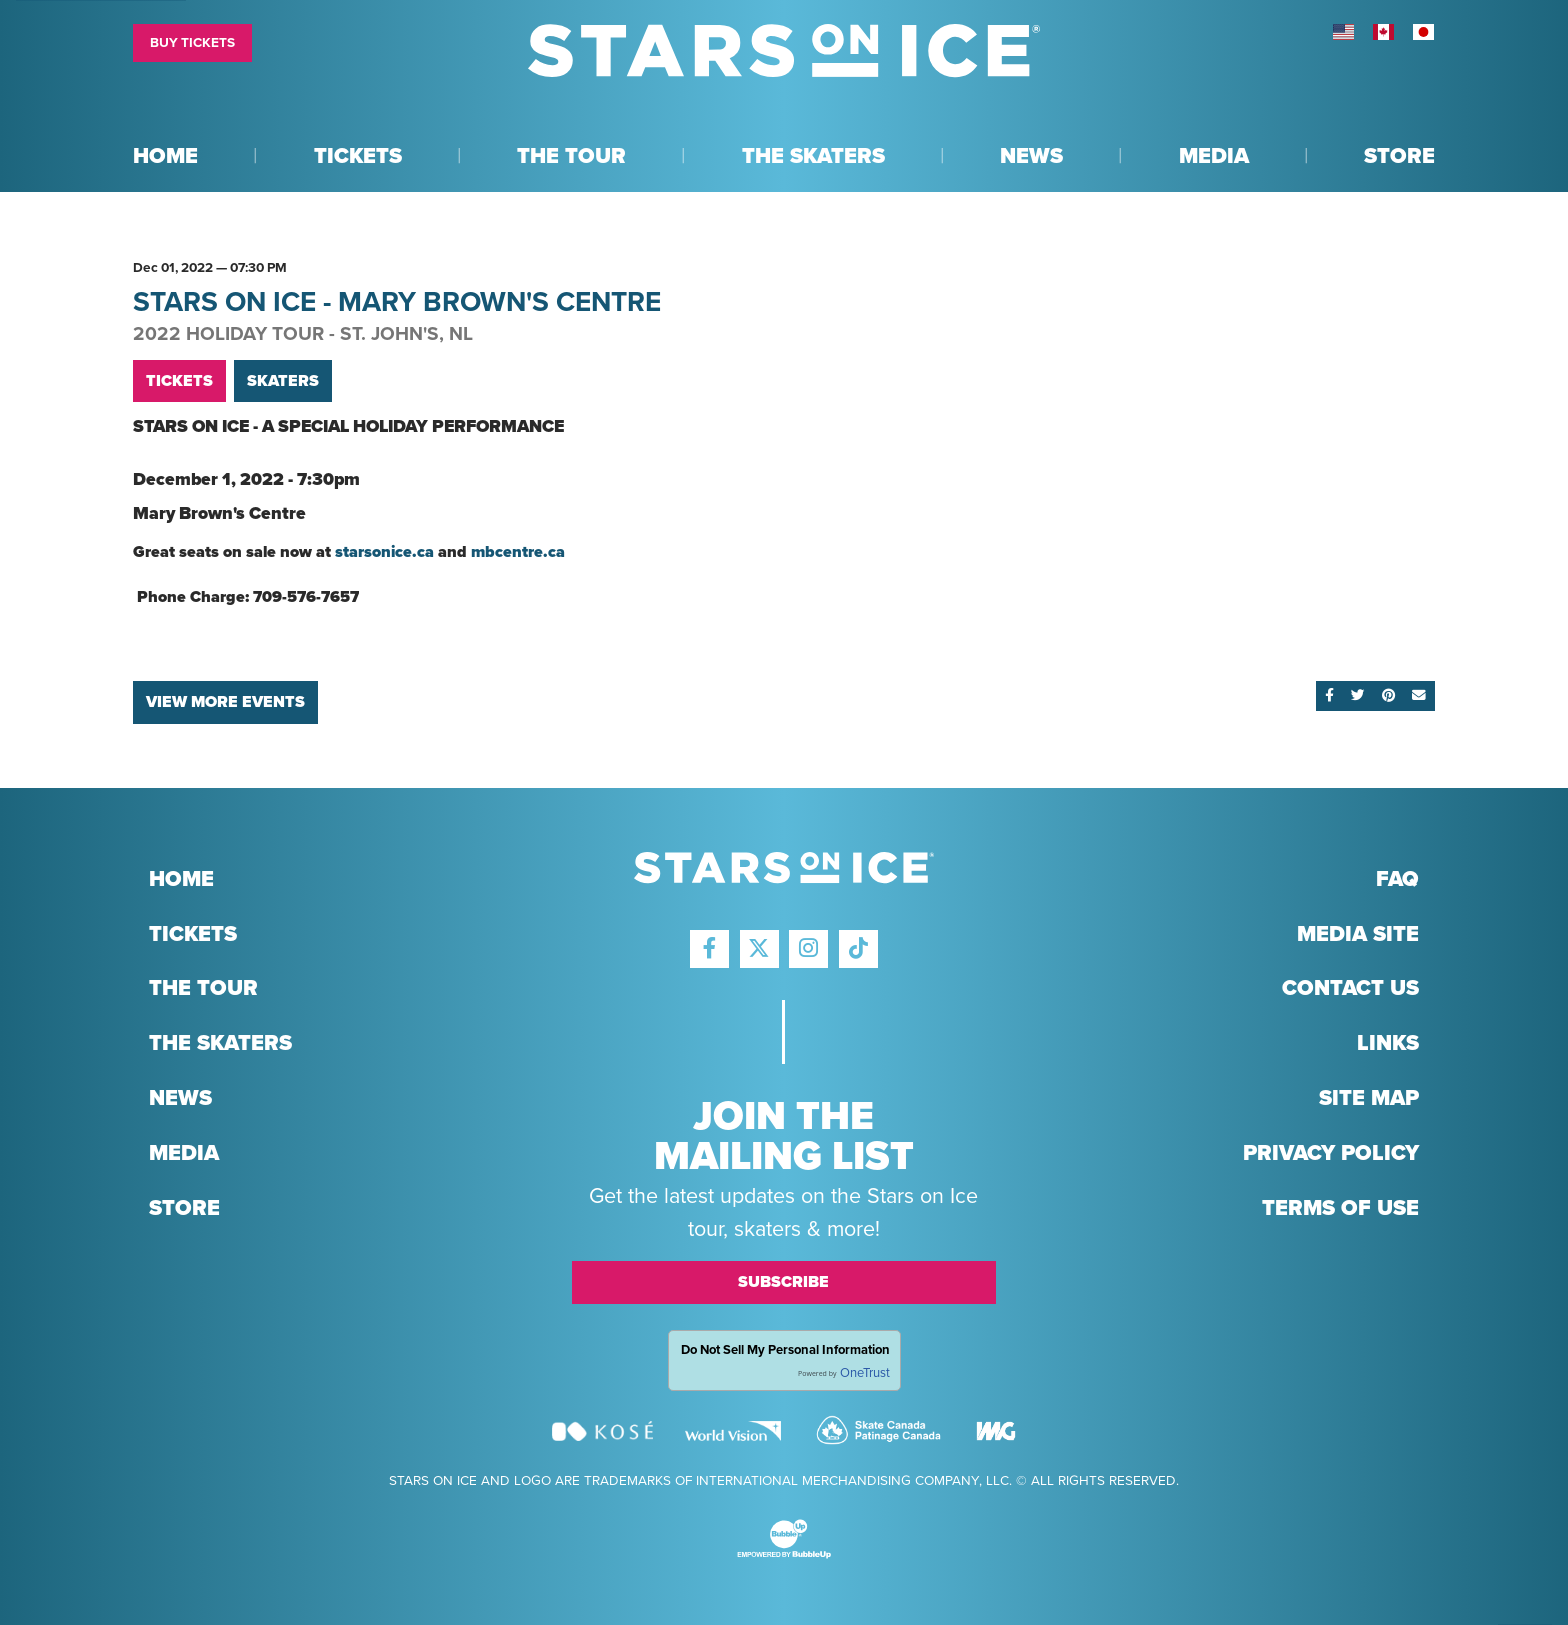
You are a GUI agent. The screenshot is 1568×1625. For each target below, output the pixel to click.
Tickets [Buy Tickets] (179, 381)
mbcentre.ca (518, 552)
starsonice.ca (384, 552)
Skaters (283, 381)
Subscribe (783, 1282)
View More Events (225, 702)
